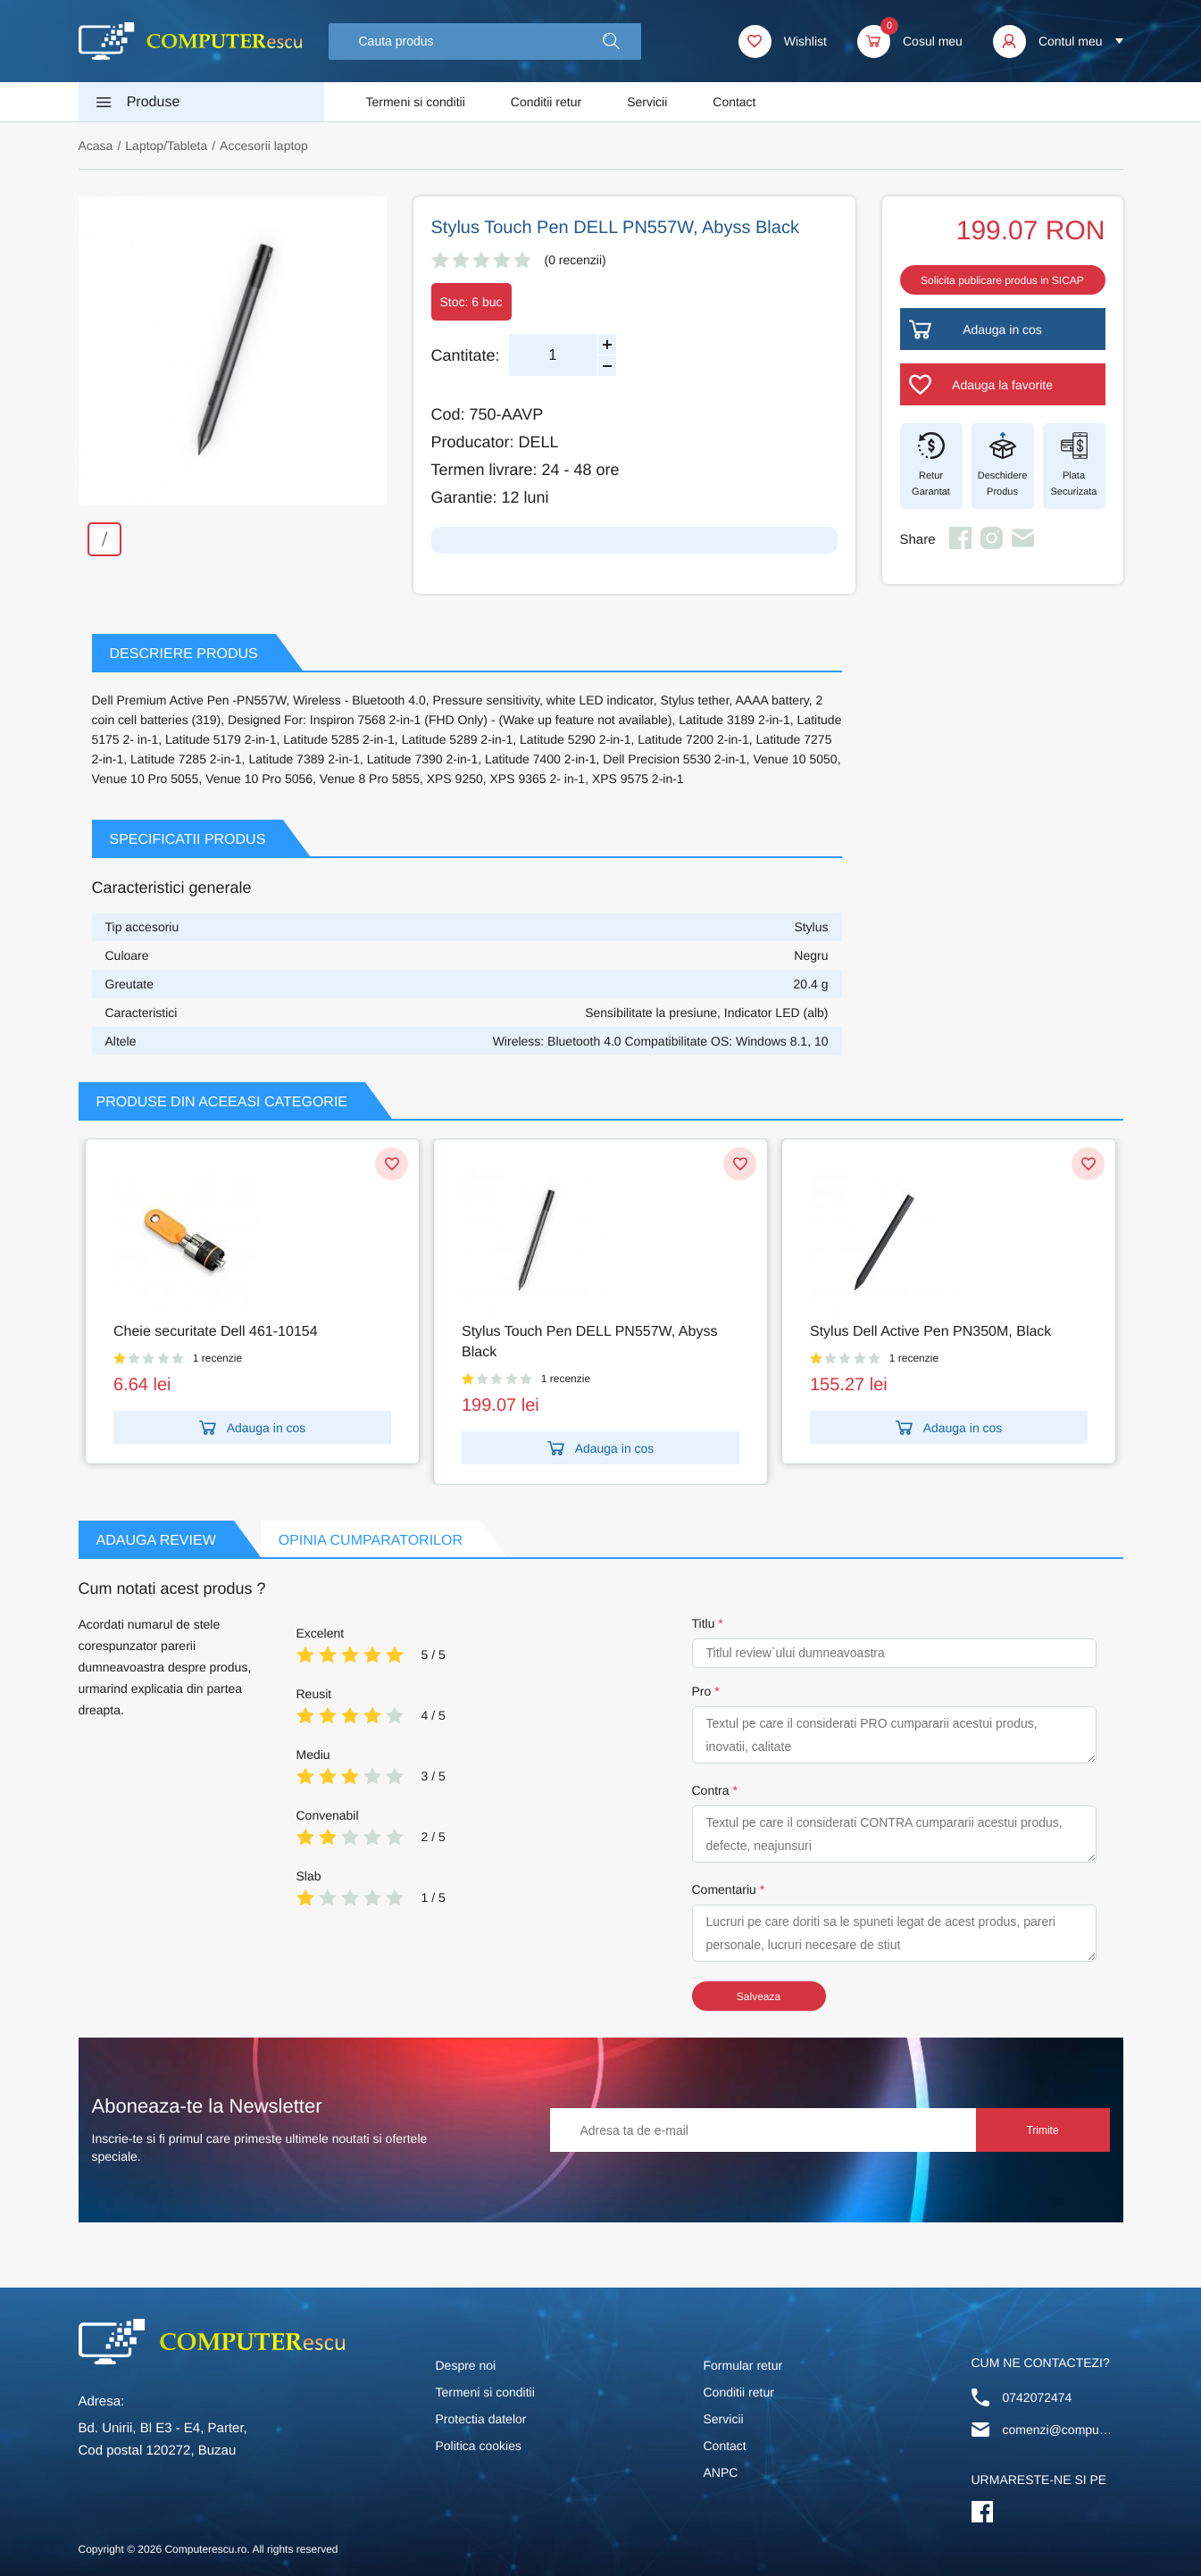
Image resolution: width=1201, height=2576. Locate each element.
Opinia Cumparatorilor (371, 1540)
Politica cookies (479, 2445)
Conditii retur (546, 102)
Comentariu (724, 1889)
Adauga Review (156, 1540)
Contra (711, 1790)
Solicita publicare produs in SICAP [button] (1002, 280)
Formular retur (743, 2365)
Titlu (703, 1623)
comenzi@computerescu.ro (1059, 2429)
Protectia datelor (481, 2419)
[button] (611, 41)
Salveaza (758, 1996)
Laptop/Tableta (166, 145)
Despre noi (466, 2365)
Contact (734, 102)
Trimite (1042, 2130)
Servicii (647, 102)
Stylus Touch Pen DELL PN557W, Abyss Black (589, 1342)
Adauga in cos (252, 1428)
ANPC (721, 2472)
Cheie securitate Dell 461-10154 (215, 1331)
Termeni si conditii (415, 102)
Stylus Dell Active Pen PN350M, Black (930, 1331)
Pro (702, 1691)
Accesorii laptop (264, 145)
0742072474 (1037, 2397)
